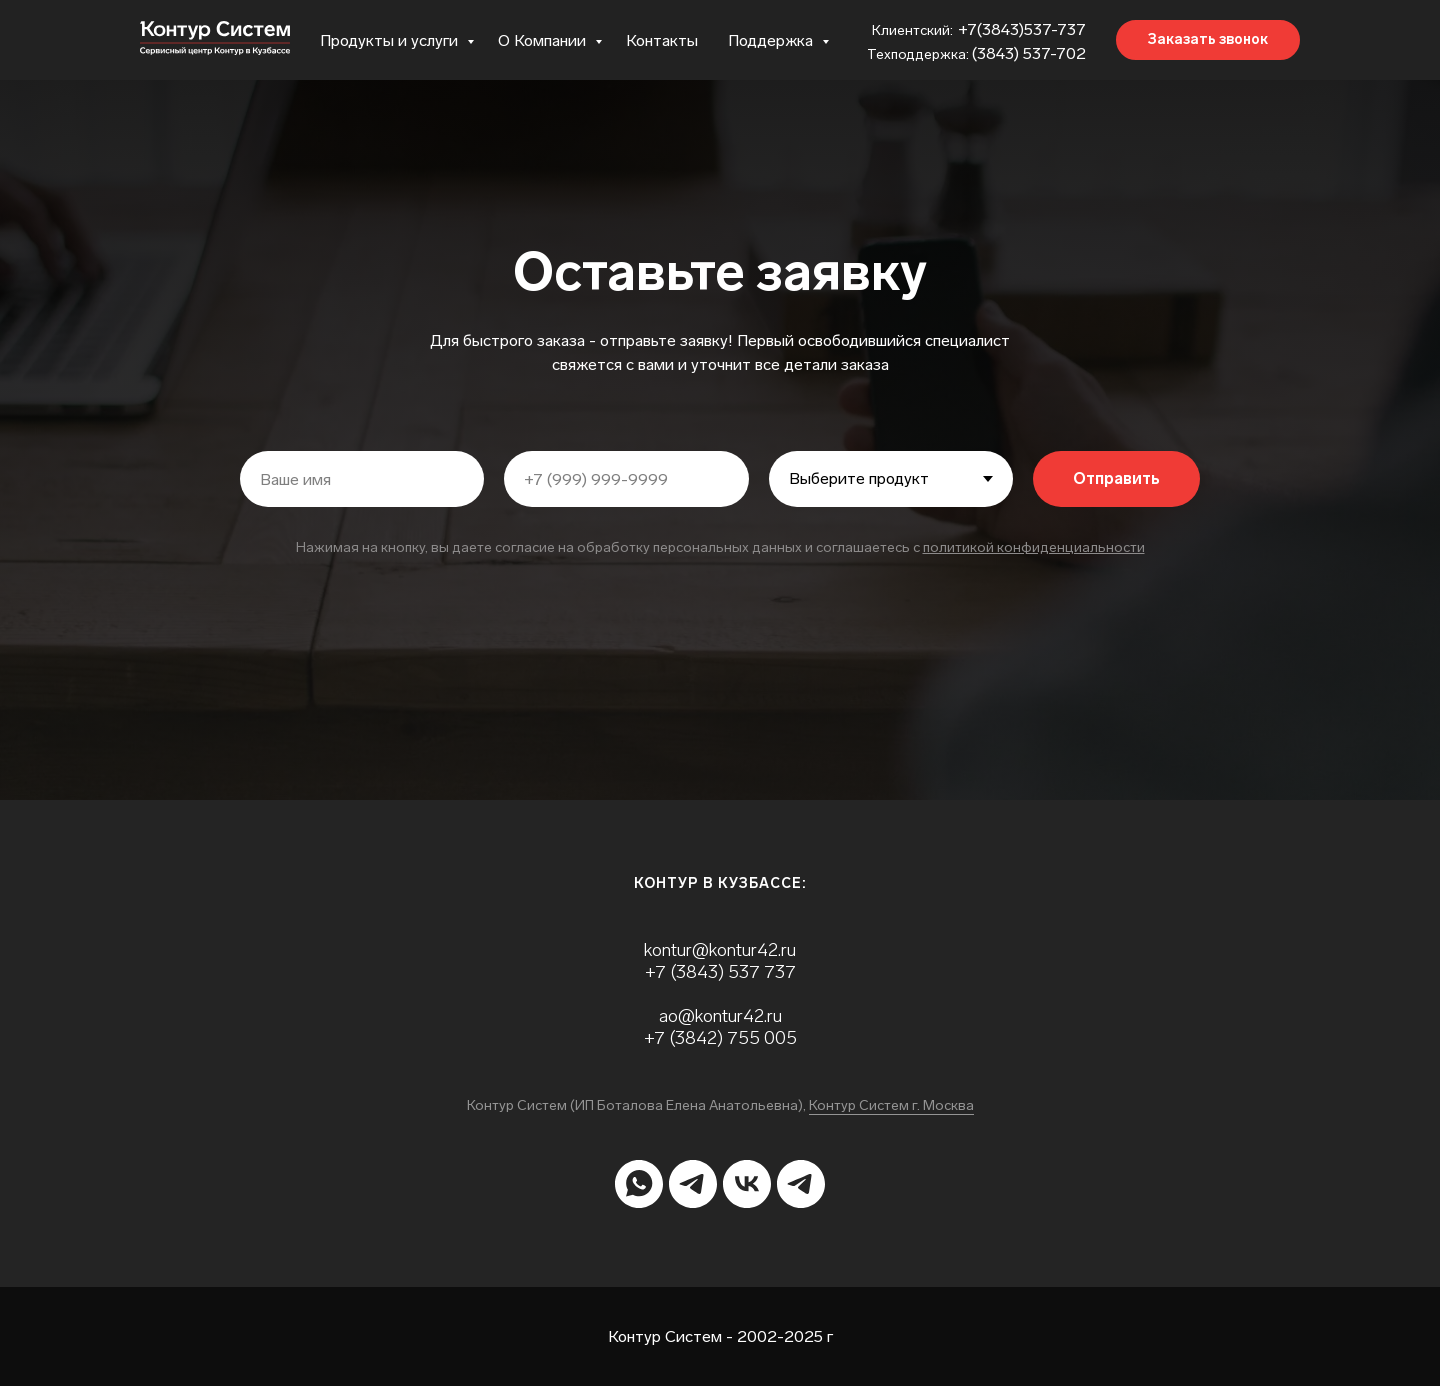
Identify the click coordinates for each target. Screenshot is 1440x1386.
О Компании (544, 40)
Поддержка (772, 40)
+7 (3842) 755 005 (720, 1038)
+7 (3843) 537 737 (720, 972)
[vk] (747, 1184)
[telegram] (693, 1184)
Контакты (662, 40)
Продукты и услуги (391, 40)
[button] (1208, 40)
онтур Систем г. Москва (895, 1105)
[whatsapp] (639, 1184)
